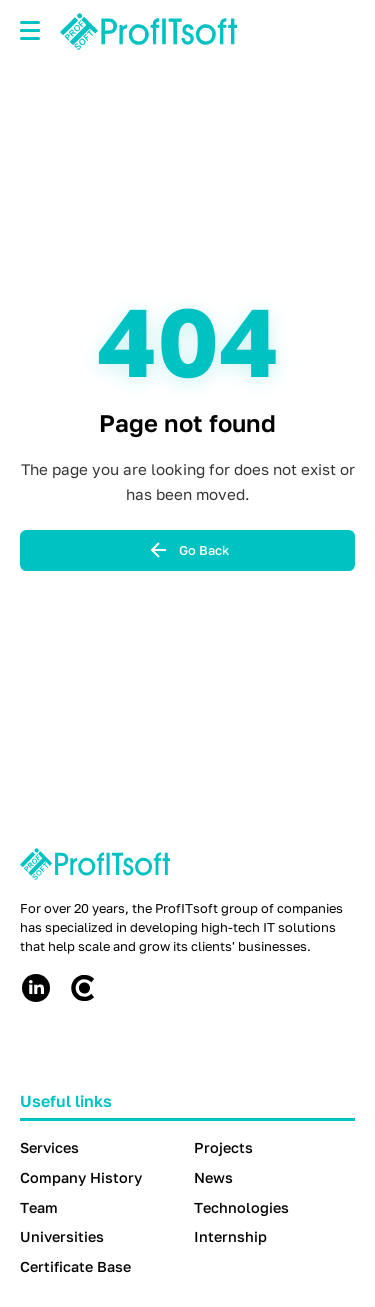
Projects (223, 1147)
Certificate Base (75, 1266)
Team (39, 1207)
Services (49, 1147)
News (213, 1177)
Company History (81, 1177)
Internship (230, 1236)
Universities (62, 1236)
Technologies (241, 1207)
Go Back (188, 550)
